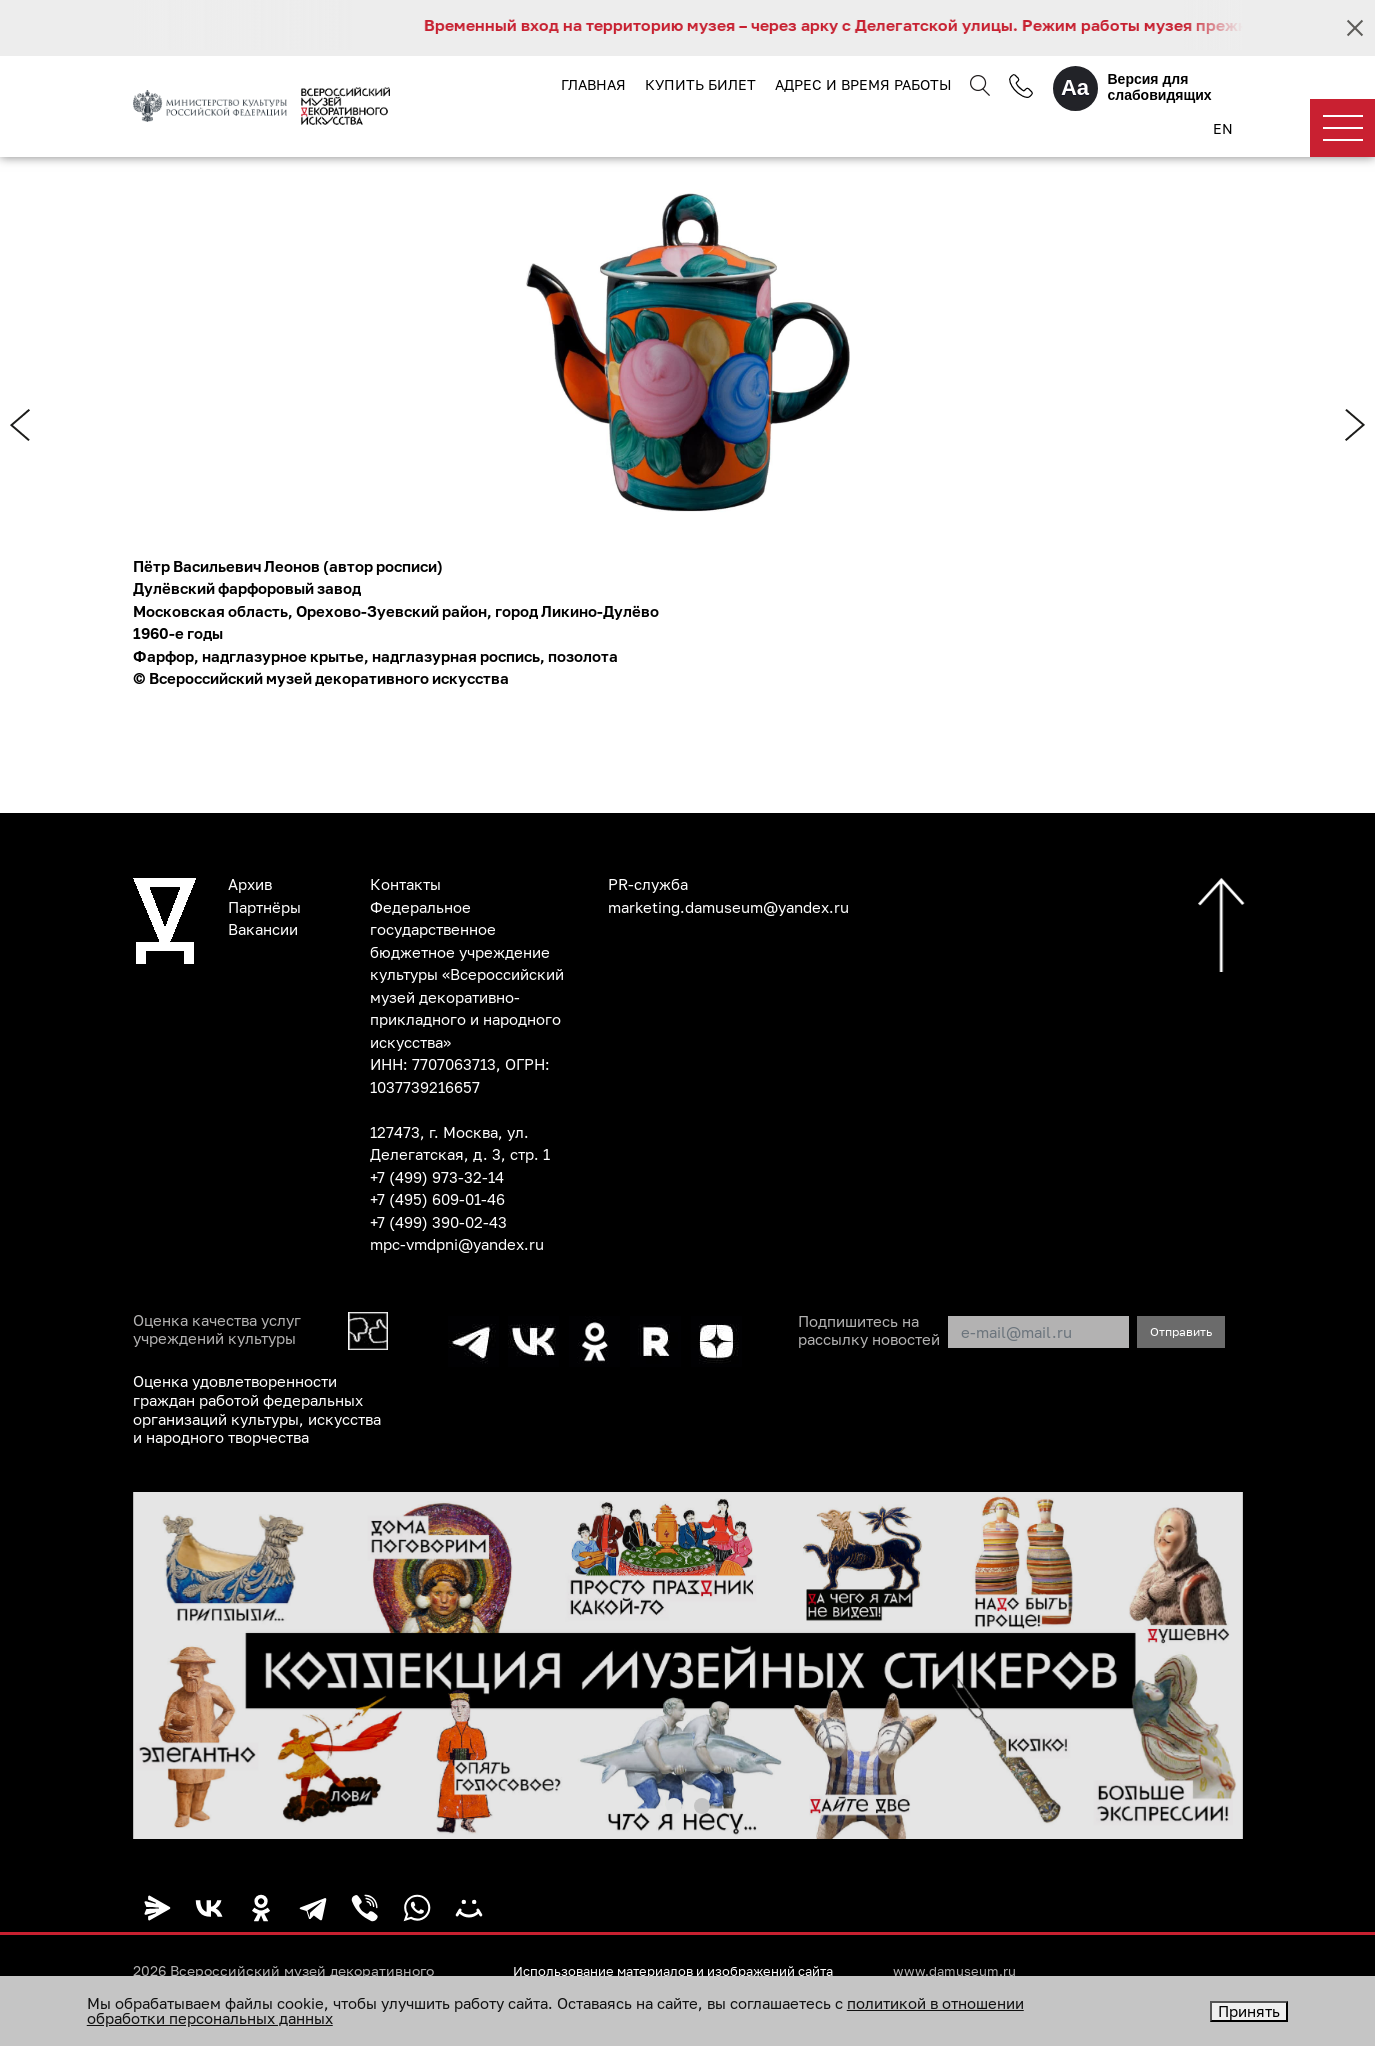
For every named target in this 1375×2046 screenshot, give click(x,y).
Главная (592, 84)
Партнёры (264, 907)
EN (1223, 129)
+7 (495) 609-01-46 (437, 1200)
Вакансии (263, 930)
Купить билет (699, 84)
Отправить (1181, 1331)
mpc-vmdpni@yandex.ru (457, 1245)
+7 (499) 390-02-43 (438, 1222)
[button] (674, 1802)
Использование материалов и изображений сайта (688, 1968)
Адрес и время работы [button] (863, 84)
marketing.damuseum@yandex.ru (728, 907)
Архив (250, 885)
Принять (1249, 2011)
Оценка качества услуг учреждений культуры (217, 1330)
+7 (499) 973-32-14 (437, 1177)
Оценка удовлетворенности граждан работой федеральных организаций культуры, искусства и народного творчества (257, 1408)
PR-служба (648, 885)
